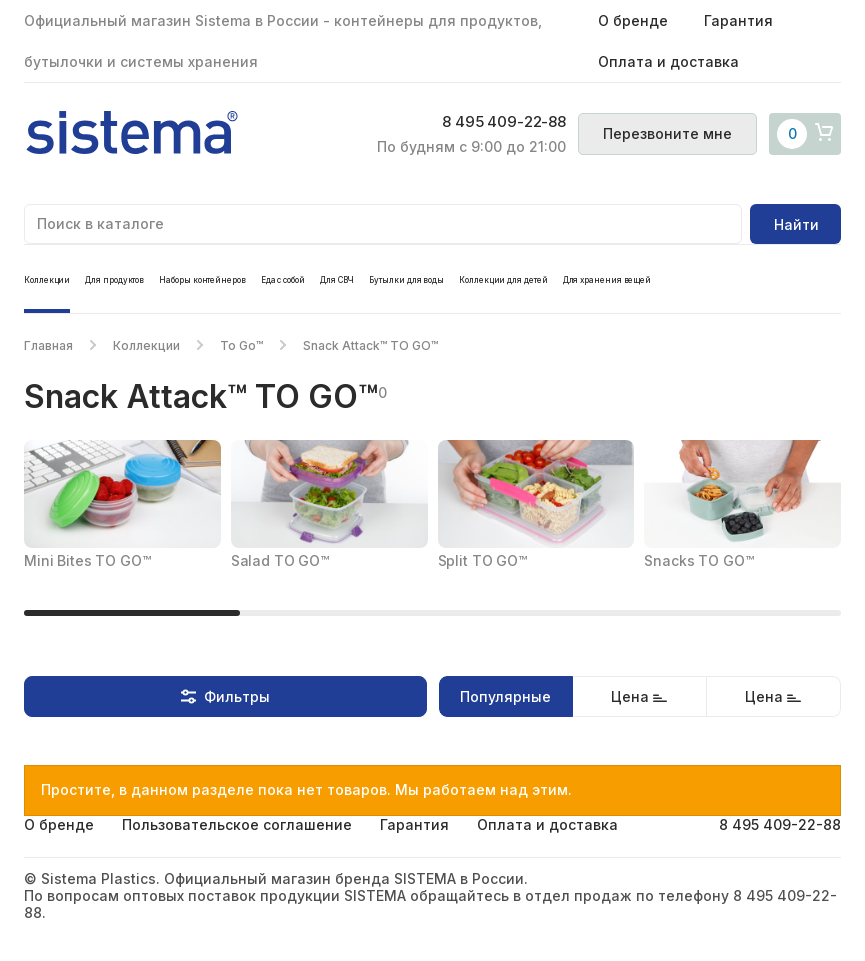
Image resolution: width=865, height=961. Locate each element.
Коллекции (47, 280)
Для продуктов (114, 280)
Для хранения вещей (607, 280)
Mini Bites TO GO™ (87, 560)
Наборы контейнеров (202, 280)
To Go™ (241, 345)
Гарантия (738, 20)
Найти (796, 224)
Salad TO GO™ (280, 560)
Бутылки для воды (406, 280)
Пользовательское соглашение (237, 824)
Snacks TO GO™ (698, 560)
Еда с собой (283, 280)
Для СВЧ (337, 280)
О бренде (633, 20)
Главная (48, 345)
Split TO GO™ (482, 560)
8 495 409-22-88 (504, 122)
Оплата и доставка (668, 61)
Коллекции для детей (503, 280)
